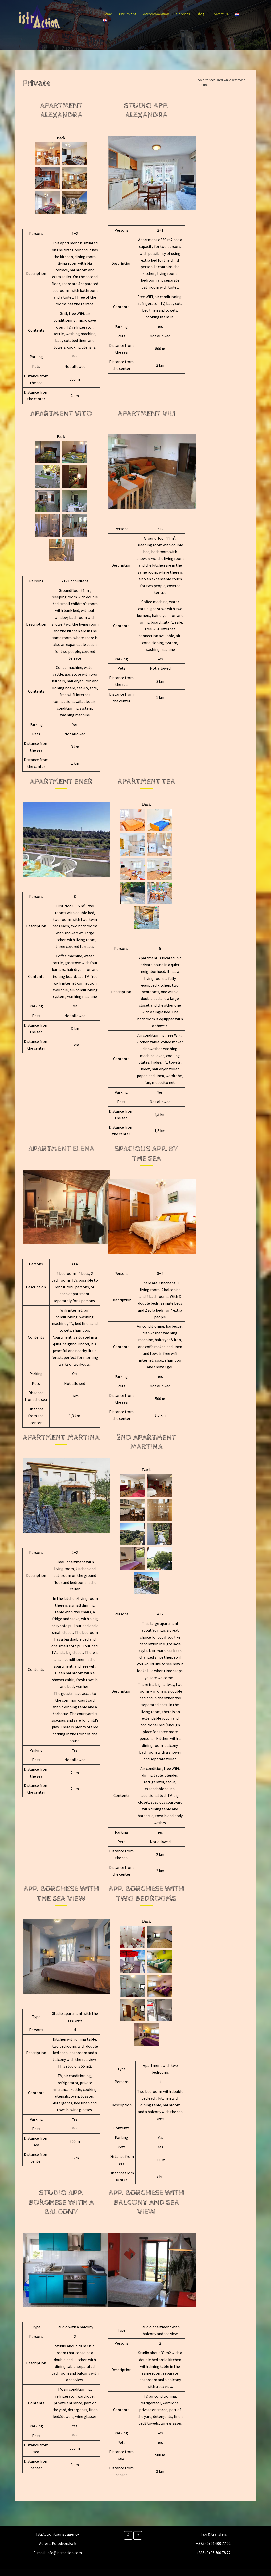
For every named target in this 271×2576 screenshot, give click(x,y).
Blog (200, 14)
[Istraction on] (145, 2535)
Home (107, 14)
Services (183, 14)
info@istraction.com (64, 2552)
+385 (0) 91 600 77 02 (213, 2543)
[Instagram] (137, 2535)
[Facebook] (128, 2535)
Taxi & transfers (213, 2534)
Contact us (219, 14)
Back (61, 138)
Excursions (127, 14)
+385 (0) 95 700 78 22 (213, 2552)
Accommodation (156, 14)
